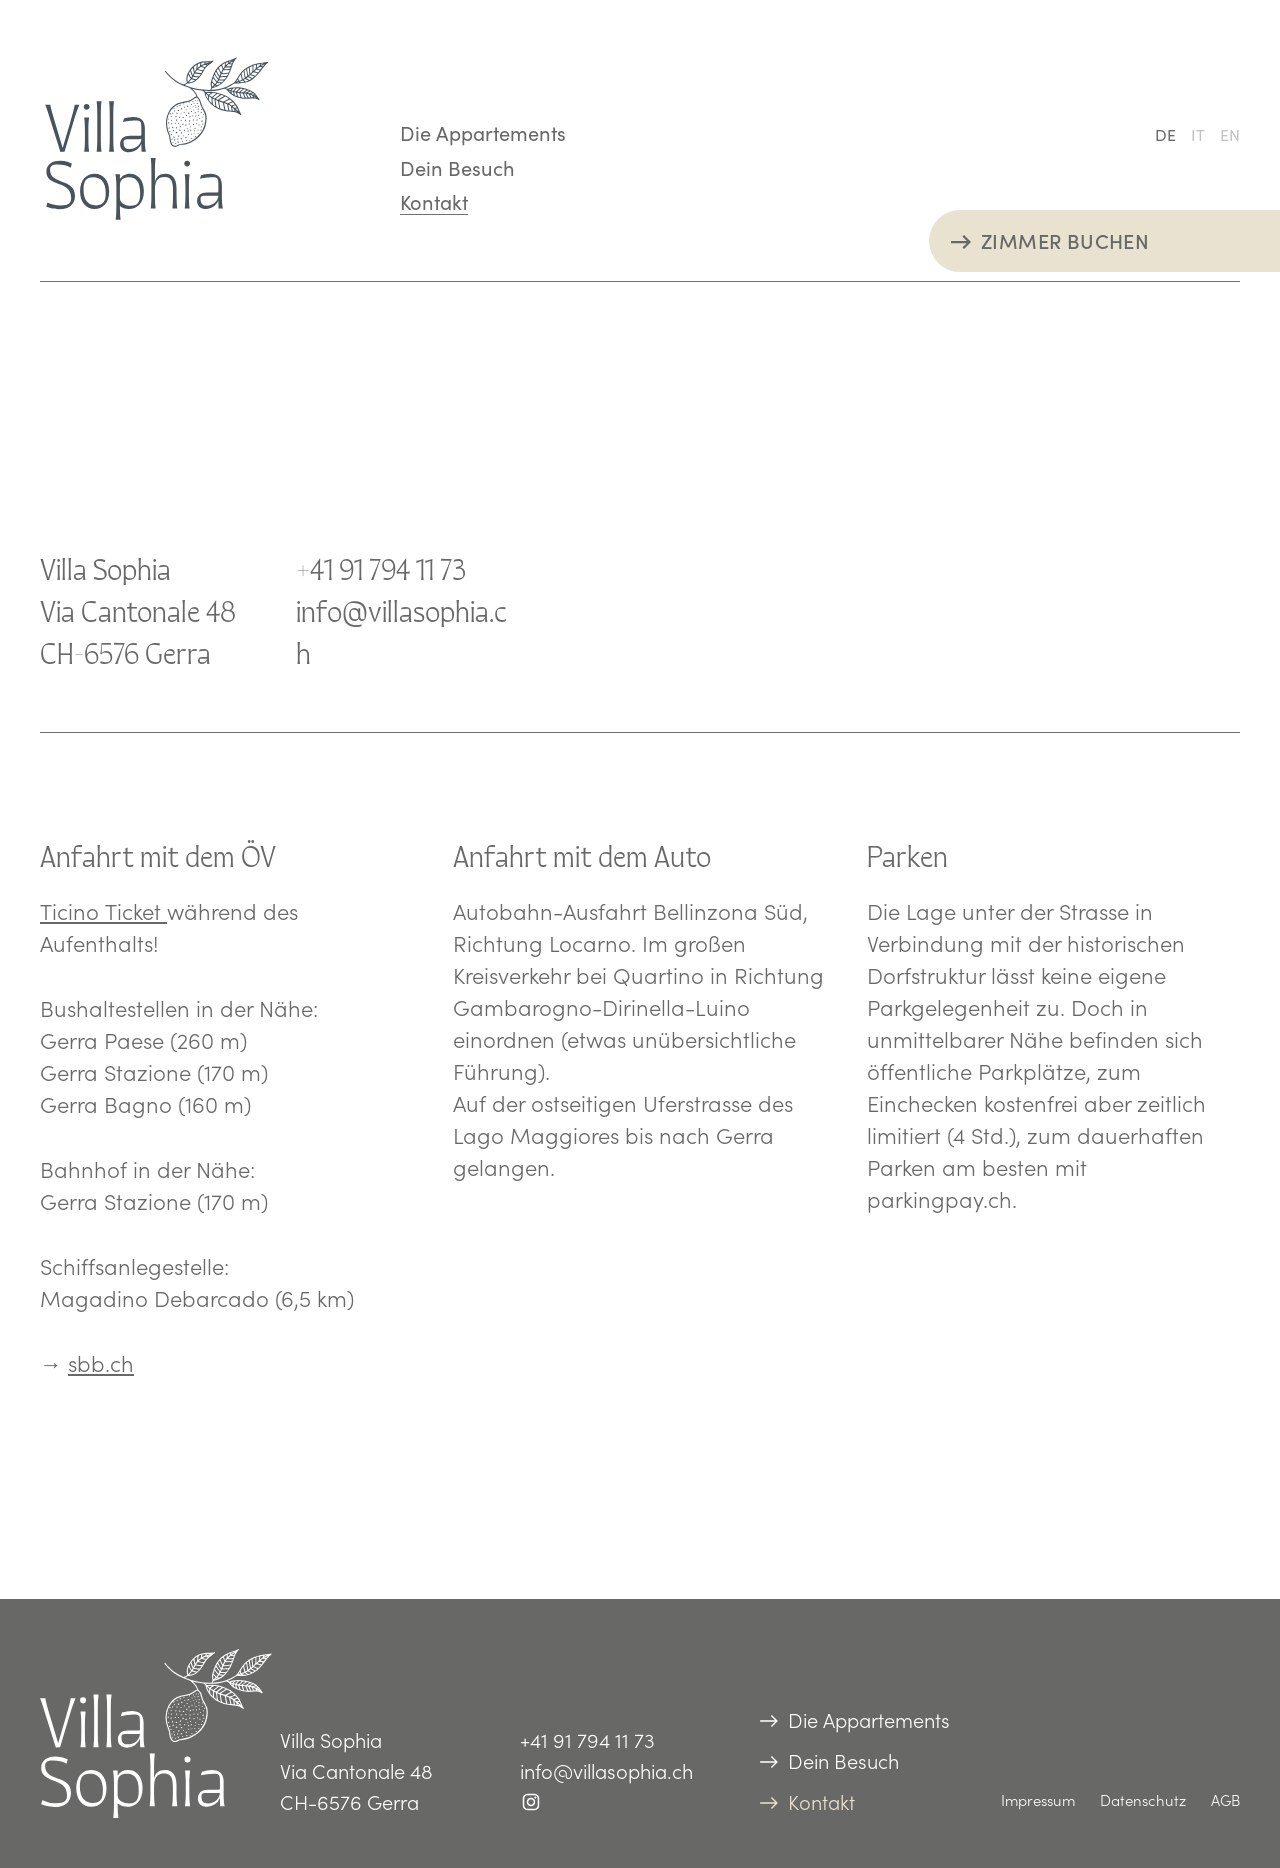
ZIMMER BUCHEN (1065, 240)
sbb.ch (101, 1363)
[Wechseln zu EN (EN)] (1230, 134)
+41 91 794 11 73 (381, 566)
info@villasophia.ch (606, 1771)
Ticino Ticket (103, 911)
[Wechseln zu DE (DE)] (1165, 134)
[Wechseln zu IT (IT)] (1198, 134)
